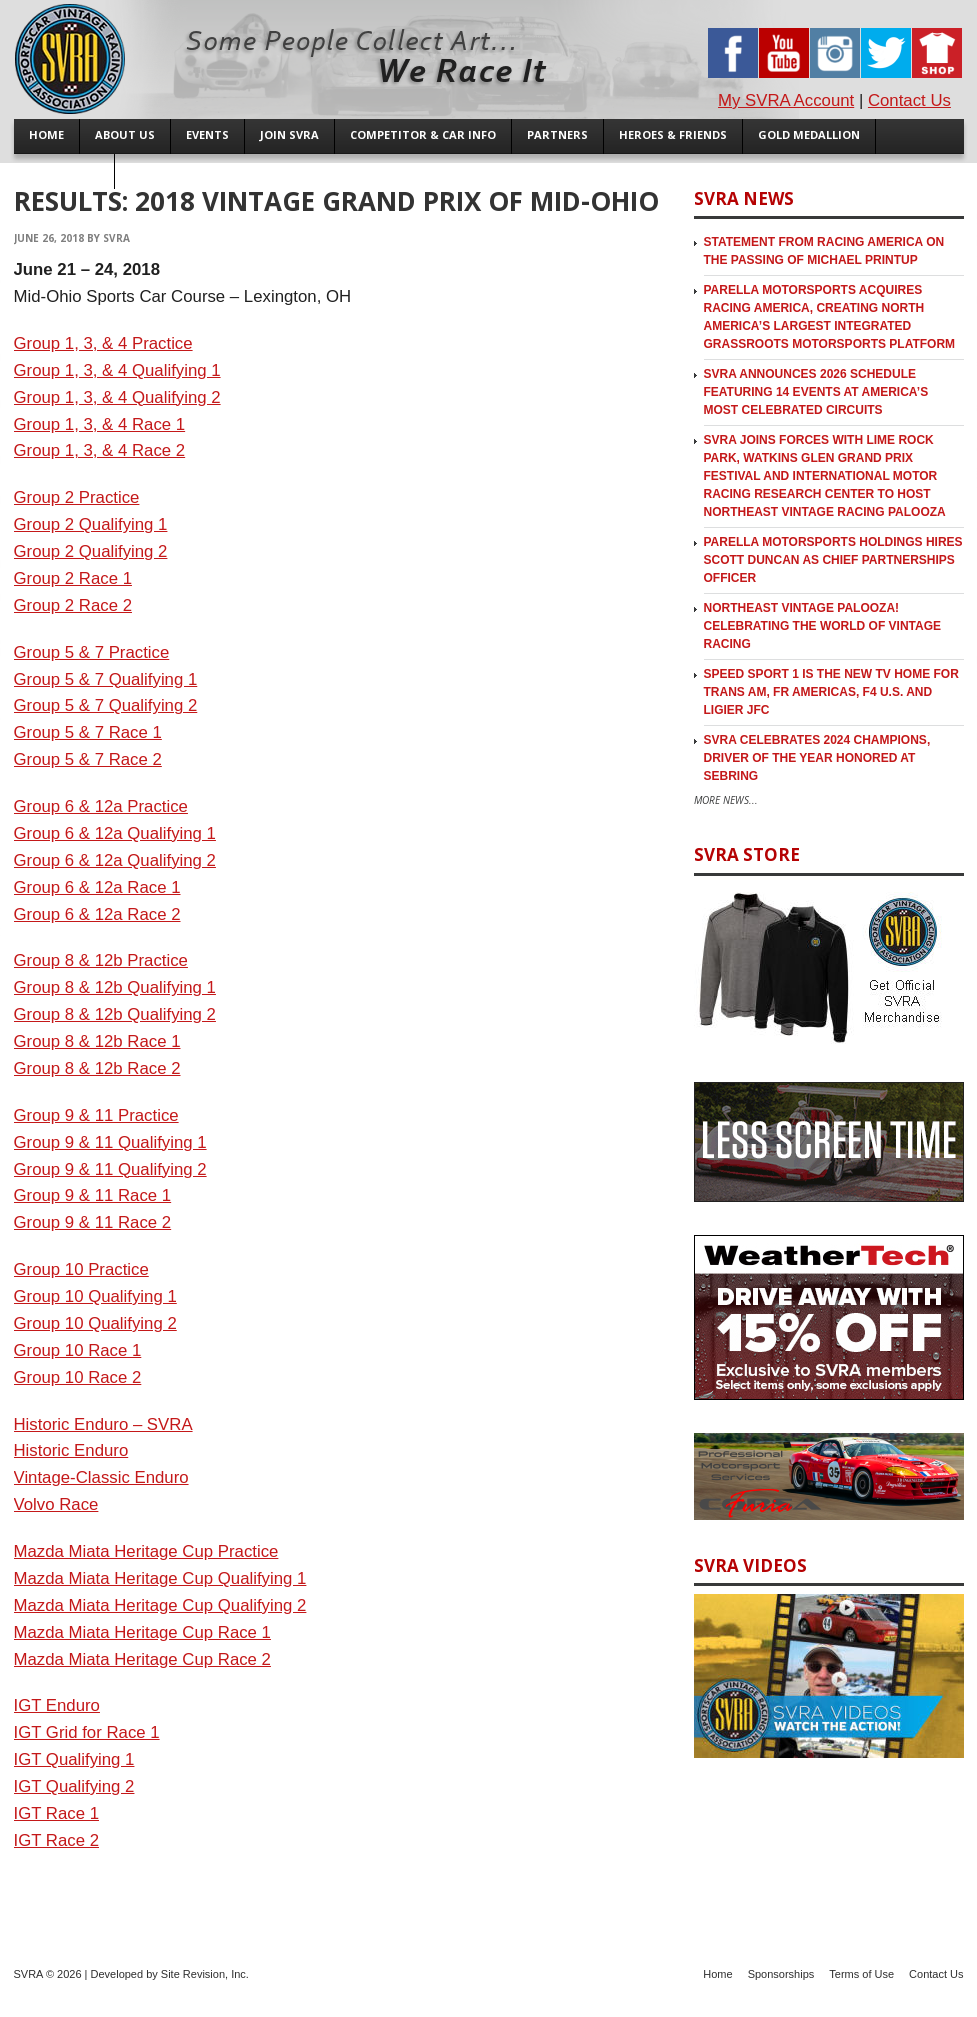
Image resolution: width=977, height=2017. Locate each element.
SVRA (116, 238)
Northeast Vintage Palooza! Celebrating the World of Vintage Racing (823, 626)
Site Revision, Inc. (205, 1974)
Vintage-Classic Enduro (101, 1477)
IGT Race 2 (57, 1840)
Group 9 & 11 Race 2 (93, 1222)
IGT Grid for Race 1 (87, 1732)
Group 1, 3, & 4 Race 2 (100, 450)
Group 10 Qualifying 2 (95, 1323)
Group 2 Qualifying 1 (91, 524)
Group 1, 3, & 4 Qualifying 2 (117, 397)
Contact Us (909, 100)
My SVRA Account (786, 100)
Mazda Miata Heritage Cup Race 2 (142, 1659)
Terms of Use (861, 1974)
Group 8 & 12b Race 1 (97, 1041)
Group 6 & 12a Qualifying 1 (115, 833)
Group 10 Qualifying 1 (95, 1296)
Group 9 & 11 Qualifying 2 (110, 1169)
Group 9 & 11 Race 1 (93, 1195)
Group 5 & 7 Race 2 (88, 759)
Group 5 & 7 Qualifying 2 (106, 705)
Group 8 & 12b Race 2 (97, 1068)
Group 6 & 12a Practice (101, 806)
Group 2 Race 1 (73, 578)
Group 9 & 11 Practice (96, 1115)
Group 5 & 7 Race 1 (88, 732)
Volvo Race (56, 1504)
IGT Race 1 (57, 1813)
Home (717, 1974)
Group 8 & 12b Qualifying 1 (115, 987)
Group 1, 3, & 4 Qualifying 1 (117, 370)
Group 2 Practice (77, 497)
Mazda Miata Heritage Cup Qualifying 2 (160, 1605)
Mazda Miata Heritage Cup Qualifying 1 (160, 1578)
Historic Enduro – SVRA (103, 1424)
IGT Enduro (57, 1705)
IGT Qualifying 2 (74, 1786)
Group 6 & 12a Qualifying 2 (115, 860)
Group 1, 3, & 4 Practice (103, 343)
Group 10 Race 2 (78, 1377)
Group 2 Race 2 (73, 605)
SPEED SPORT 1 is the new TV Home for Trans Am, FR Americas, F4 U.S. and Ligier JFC (831, 692)
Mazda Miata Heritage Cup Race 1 (142, 1632)
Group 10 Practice (81, 1269)
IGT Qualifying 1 (74, 1759)
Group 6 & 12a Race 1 (97, 887)
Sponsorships (781, 1974)
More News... (726, 800)
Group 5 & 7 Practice (92, 652)
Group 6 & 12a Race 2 (97, 914)
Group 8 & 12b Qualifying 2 (115, 1014)
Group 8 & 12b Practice (101, 960)
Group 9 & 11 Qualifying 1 (110, 1142)
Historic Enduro (71, 1450)
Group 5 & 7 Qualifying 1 (106, 679)
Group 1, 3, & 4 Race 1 (100, 424)
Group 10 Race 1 (78, 1350)
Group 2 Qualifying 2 (91, 551)
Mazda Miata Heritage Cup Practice (146, 1551)
